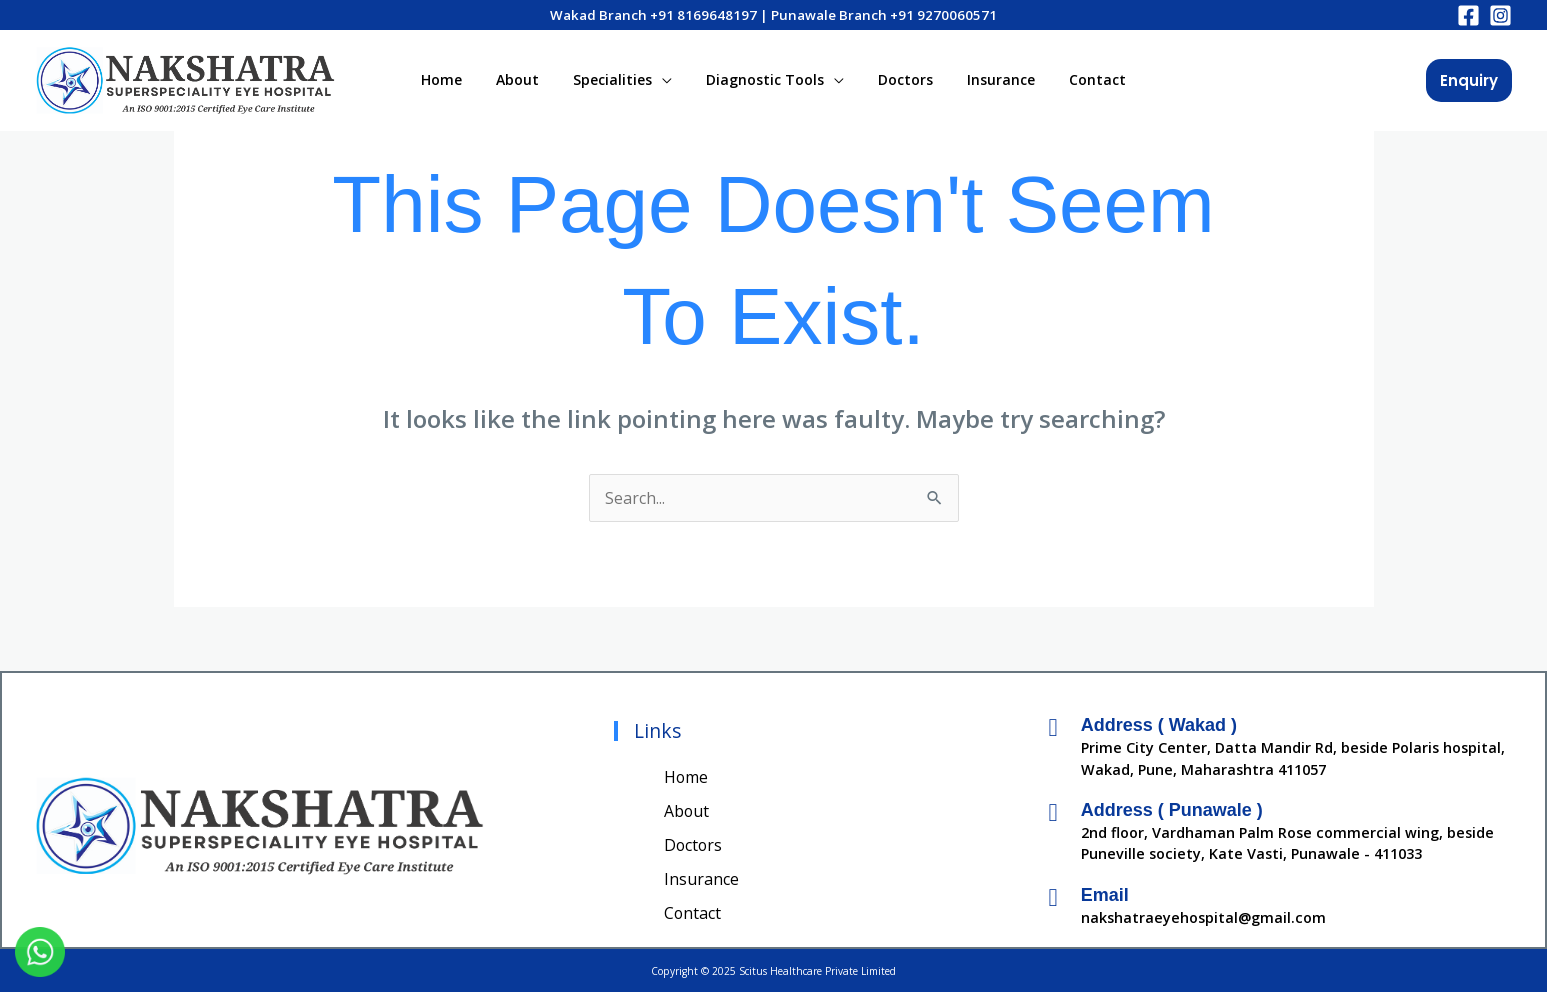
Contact (1079, 79)
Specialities (618, 79)
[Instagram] (1500, 15)
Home (459, 79)
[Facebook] (1468, 15)
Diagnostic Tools (765, 79)
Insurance (989, 79)
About (529, 79)
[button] (1469, 80)
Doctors (899, 79)
